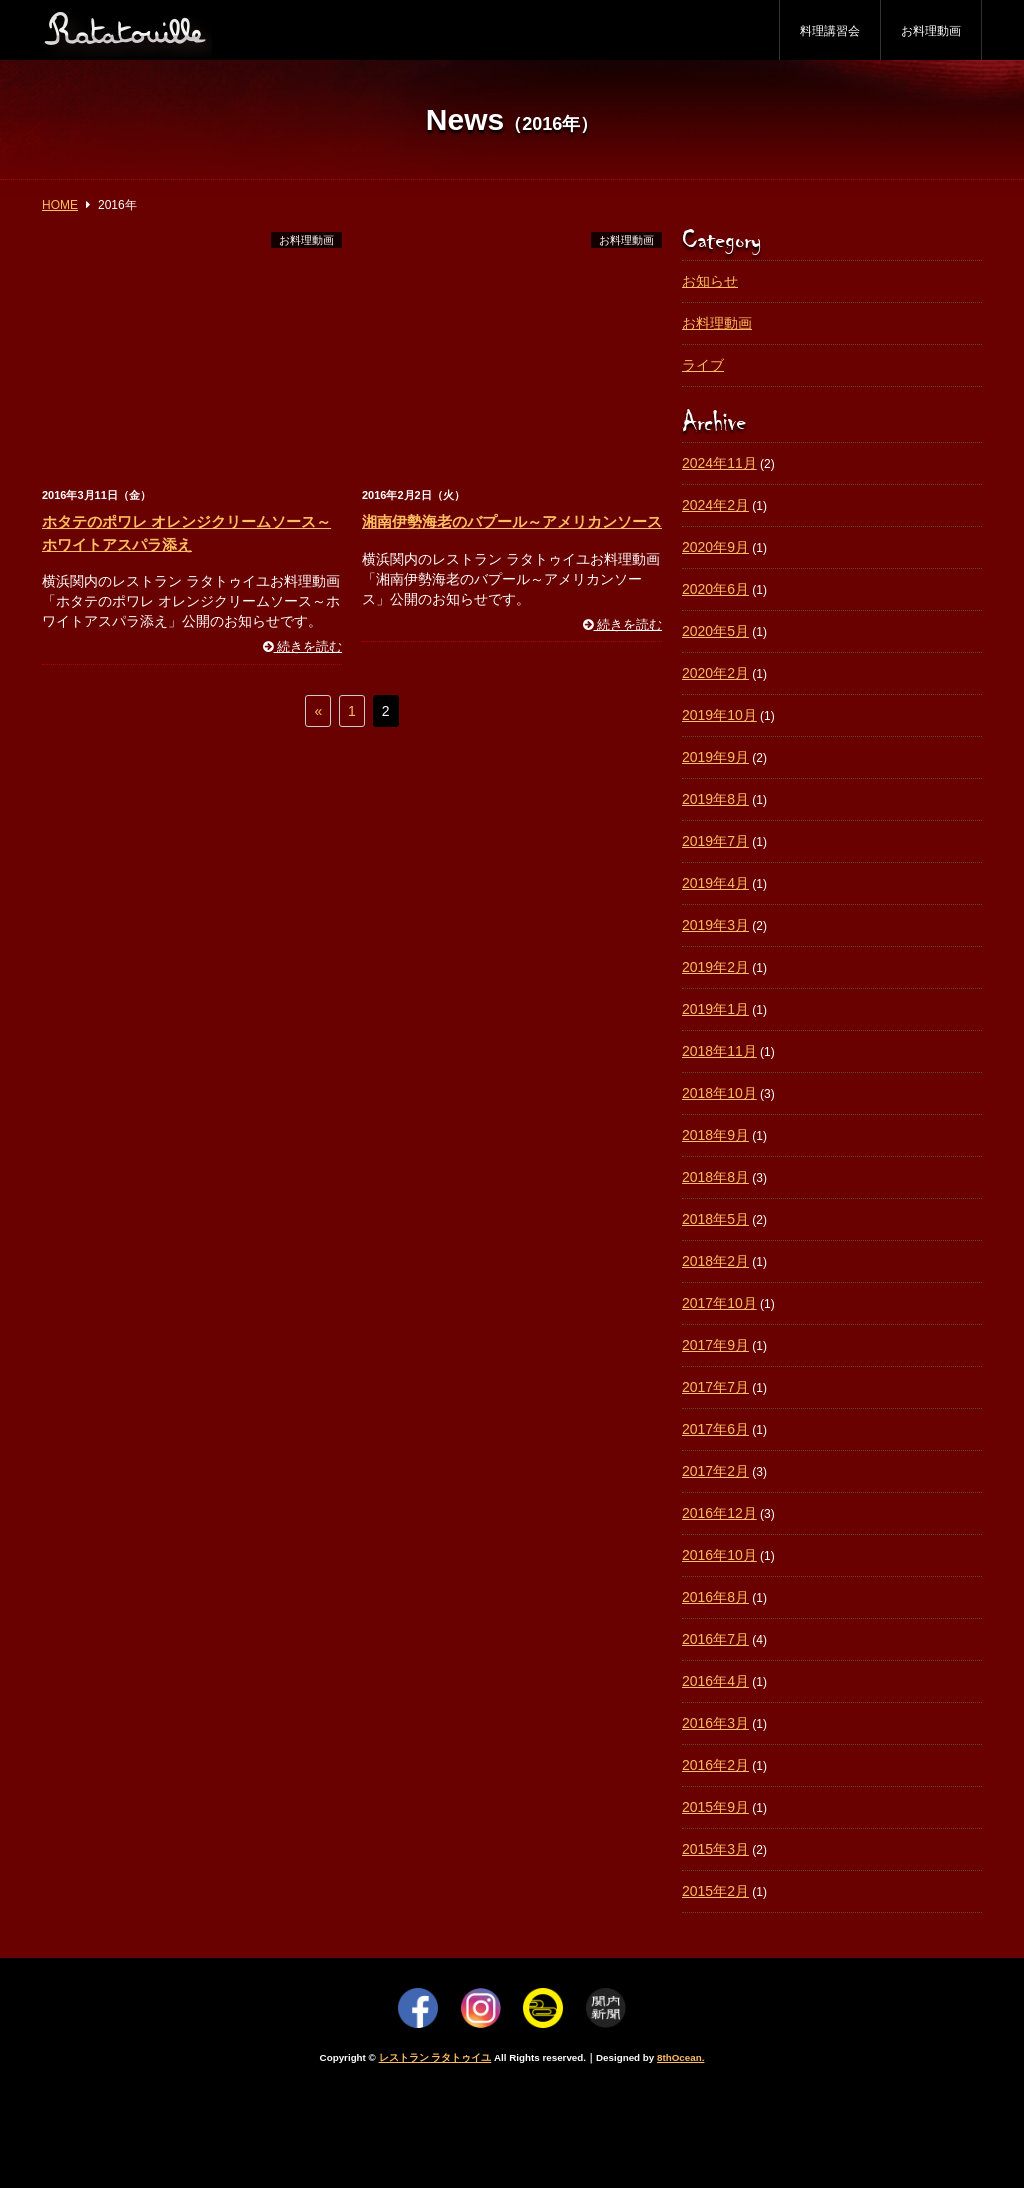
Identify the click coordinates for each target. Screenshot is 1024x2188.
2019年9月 (715, 757)
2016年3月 (715, 1723)
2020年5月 (715, 631)
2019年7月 (715, 841)
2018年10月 (719, 1093)
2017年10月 (719, 1303)
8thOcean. (680, 2057)
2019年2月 (715, 967)
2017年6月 (715, 1429)
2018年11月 (719, 1051)
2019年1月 (715, 1009)
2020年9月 (715, 547)
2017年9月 (715, 1345)
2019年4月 (715, 883)
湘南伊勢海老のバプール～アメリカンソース (512, 521)
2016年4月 (715, 1681)
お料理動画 (931, 31)
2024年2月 (715, 505)
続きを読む (303, 647)
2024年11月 (719, 463)
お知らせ (710, 281)
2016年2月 (715, 1765)
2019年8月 (715, 799)
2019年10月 (719, 715)
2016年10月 (719, 1555)
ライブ (703, 365)
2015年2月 (715, 1891)
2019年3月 (715, 925)
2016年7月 (715, 1639)
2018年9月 (715, 1135)
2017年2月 (715, 1471)
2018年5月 (715, 1219)
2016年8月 (715, 1597)
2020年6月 (715, 589)
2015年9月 (715, 1807)
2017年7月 (715, 1387)
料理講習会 (830, 31)
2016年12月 (719, 1513)
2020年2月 (715, 673)
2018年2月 (715, 1261)
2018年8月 (715, 1177)
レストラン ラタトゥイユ (435, 2057)
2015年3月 (715, 1849)
